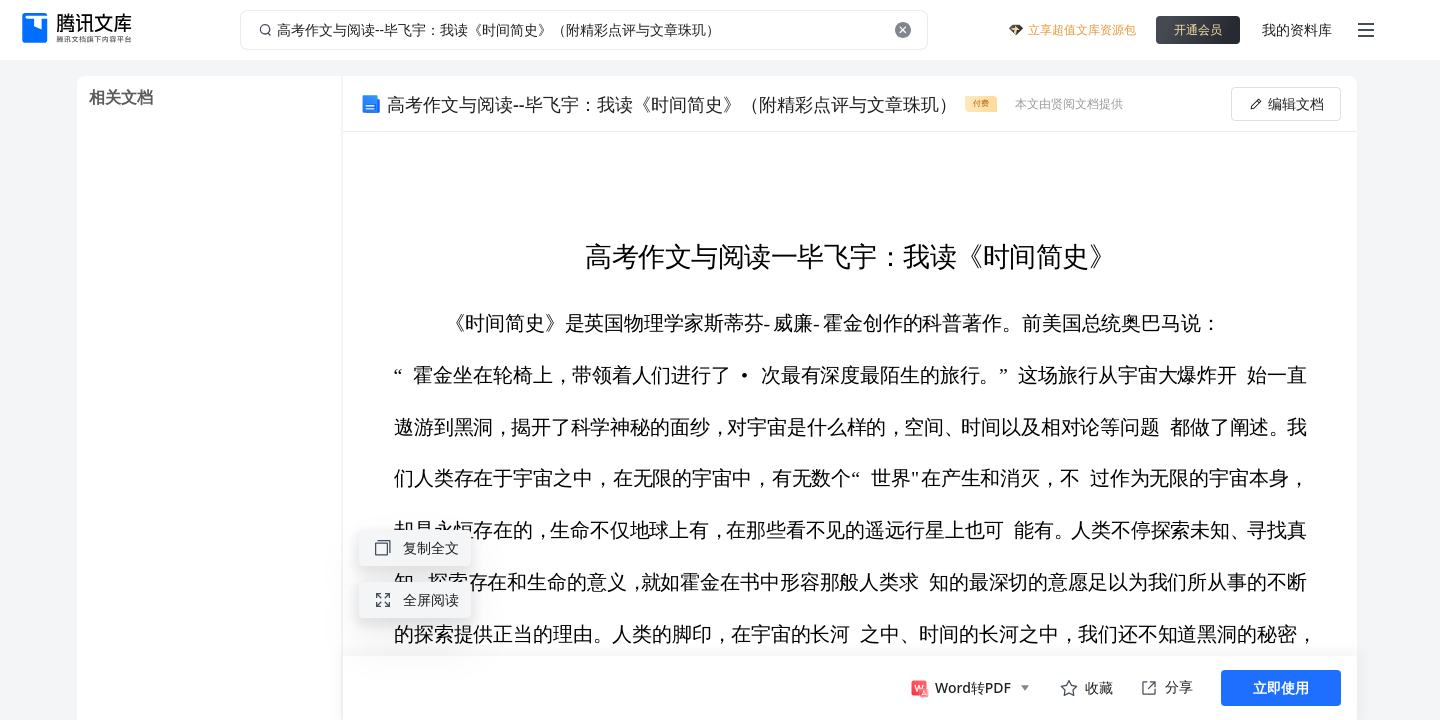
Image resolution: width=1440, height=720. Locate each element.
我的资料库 (1297, 29)
